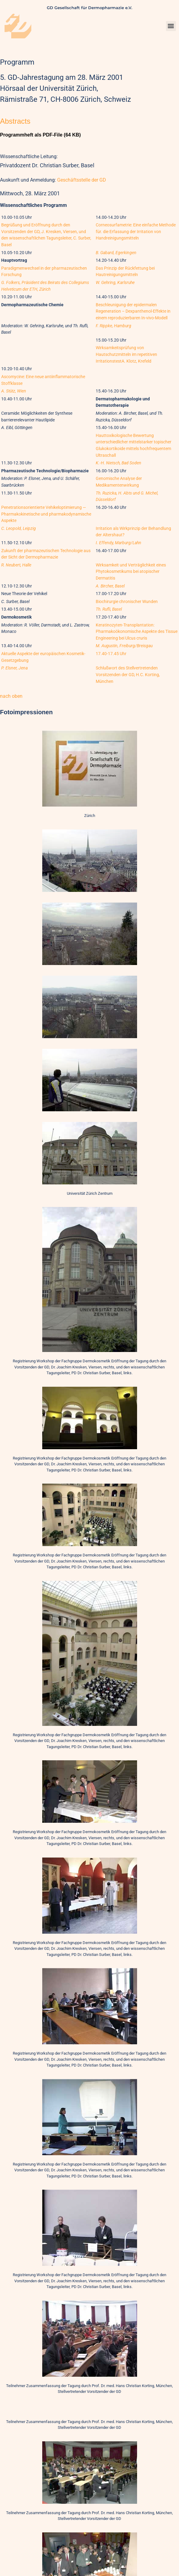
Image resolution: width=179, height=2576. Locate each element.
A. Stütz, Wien (13, 391)
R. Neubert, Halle (16, 565)
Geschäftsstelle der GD (81, 180)
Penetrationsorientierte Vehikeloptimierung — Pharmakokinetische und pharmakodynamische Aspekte (46, 514)
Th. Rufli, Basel (109, 609)
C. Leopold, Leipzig (18, 528)
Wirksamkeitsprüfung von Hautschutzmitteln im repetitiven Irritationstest (126, 354)
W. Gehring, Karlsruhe (115, 282)
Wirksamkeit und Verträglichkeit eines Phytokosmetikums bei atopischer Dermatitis (131, 571)
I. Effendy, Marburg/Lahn (118, 542)
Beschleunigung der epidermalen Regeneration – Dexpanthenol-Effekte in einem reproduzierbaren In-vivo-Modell (133, 311)
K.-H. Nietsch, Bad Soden (118, 463)
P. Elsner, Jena (14, 668)
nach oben (11, 696)
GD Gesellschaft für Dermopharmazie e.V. (89, 7)
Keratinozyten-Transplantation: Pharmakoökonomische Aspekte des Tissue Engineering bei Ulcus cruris (136, 632)
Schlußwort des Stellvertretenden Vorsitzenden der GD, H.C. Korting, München (128, 674)
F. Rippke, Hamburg (113, 325)
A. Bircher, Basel (110, 586)
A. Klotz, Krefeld (136, 361)
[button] (171, 26)
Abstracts (15, 121)
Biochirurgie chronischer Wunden (127, 601)
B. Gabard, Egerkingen (116, 252)
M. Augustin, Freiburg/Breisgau (124, 645)
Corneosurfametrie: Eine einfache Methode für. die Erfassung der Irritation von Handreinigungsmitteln (136, 231)
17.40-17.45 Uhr (111, 653)
